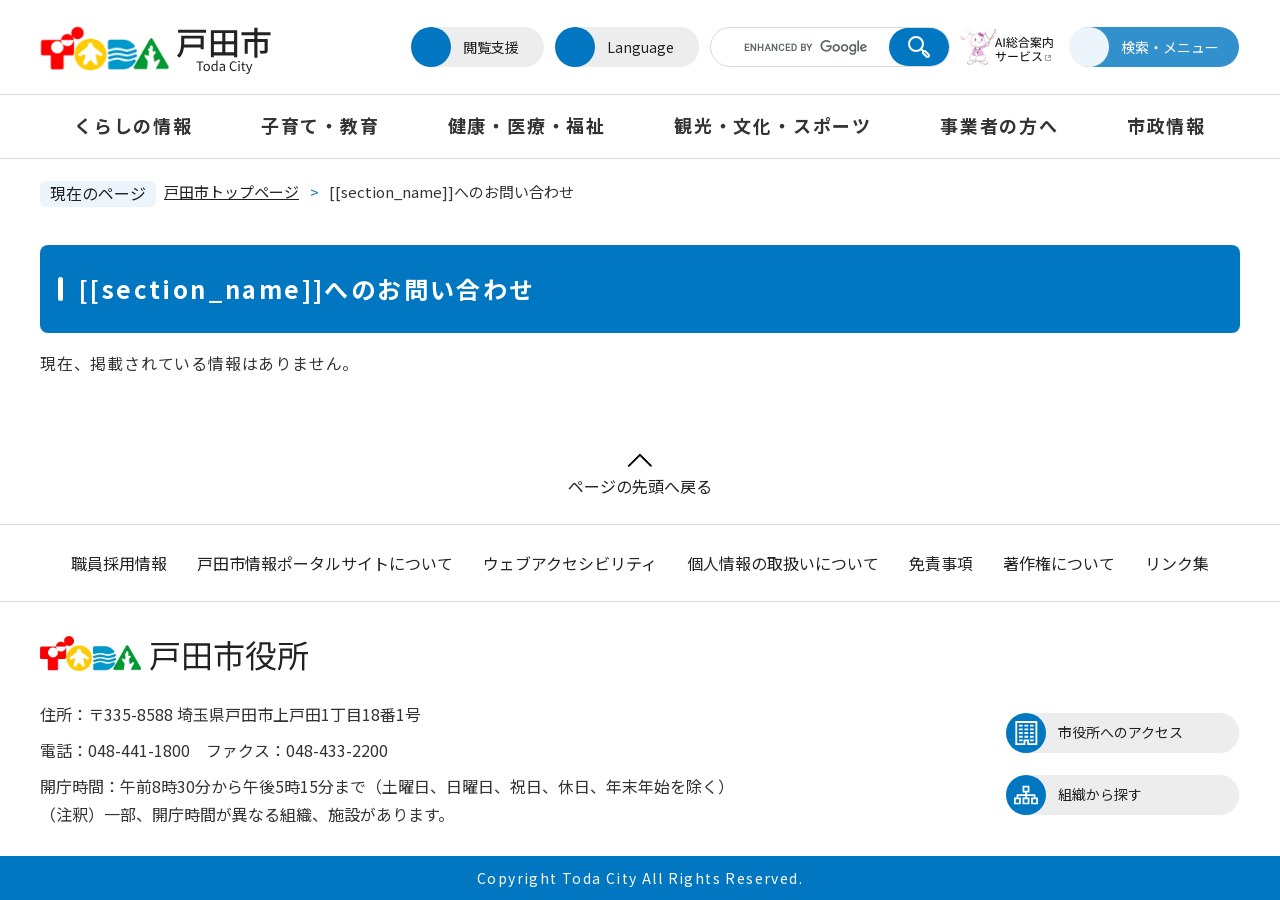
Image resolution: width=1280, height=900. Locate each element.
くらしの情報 (133, 125)
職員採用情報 (119, 563)
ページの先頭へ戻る (640, 475)
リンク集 (1177, 563)
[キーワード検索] (803, 47)
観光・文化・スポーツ (773, 125)
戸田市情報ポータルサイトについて (325, 563)
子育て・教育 (320, 125)
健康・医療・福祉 (527, 125)
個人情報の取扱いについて (783, 563)
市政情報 (1166, 125)
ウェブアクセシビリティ (570, 563)
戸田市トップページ (231, 191)
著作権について (1059, 563)
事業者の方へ (999, 125)
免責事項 (941, 563)
